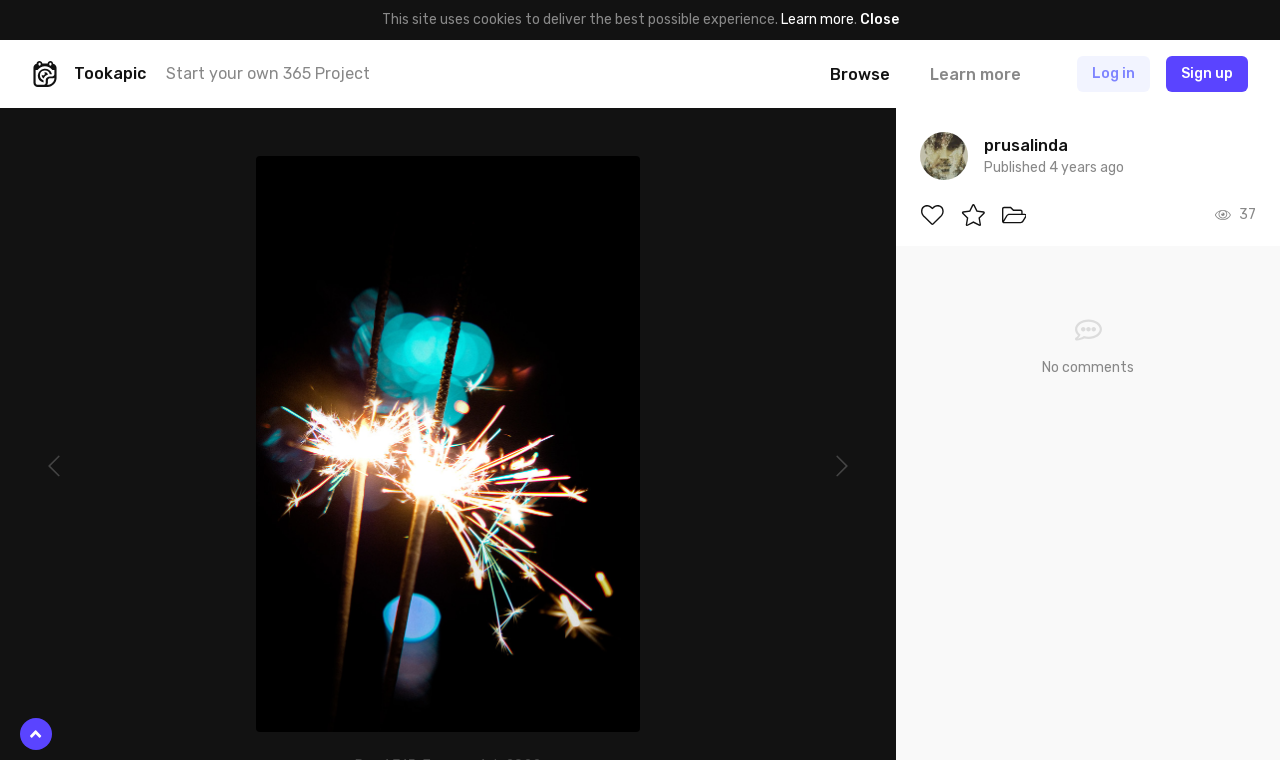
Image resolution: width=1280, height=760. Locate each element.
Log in (1113, 73)
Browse (860, 74)
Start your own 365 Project (268, 73)
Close (879, 19)
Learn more (817, 19)
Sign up (1207, 73)
